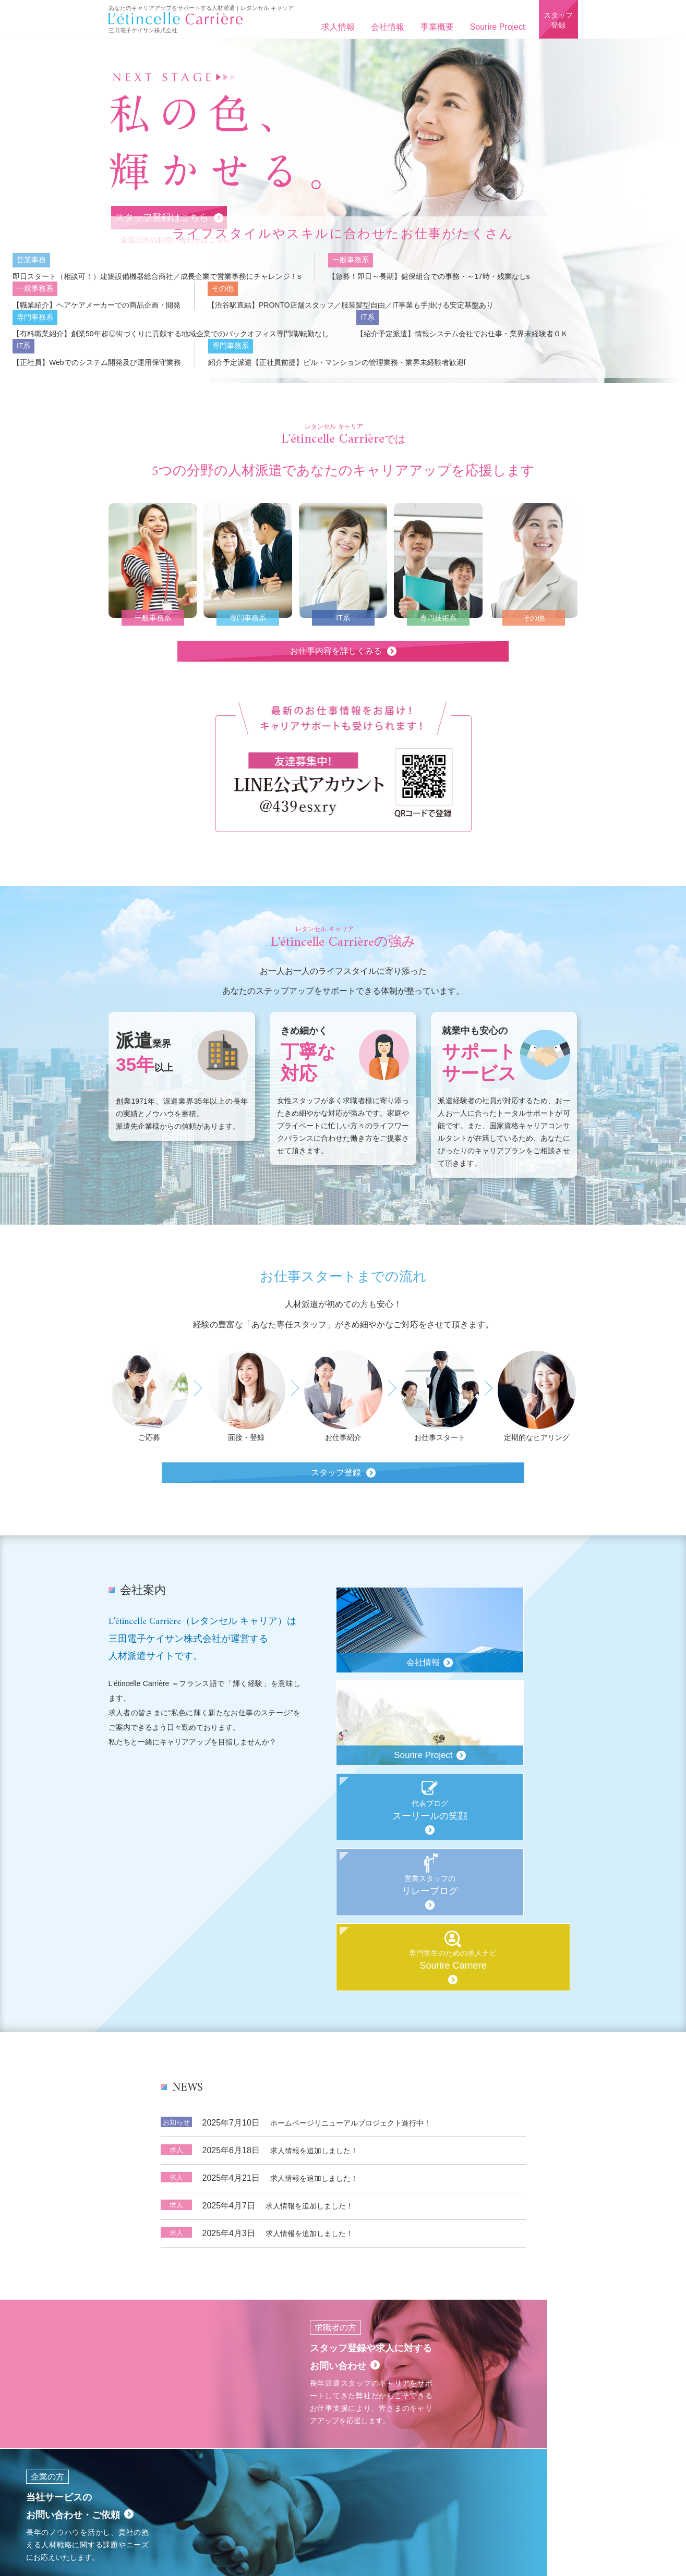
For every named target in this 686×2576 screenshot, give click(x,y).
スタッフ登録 (557, 21)
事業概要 (434, 26)
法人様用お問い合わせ (446, 2419)
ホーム (151, 2419)
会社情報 (384, 26)
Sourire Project (494, 26)
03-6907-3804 (351, 2485)
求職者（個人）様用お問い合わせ (364, 2419)
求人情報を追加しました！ (314, 2033)
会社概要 (215, 2419)
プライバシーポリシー (515, 2419)
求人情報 (335, 26)
